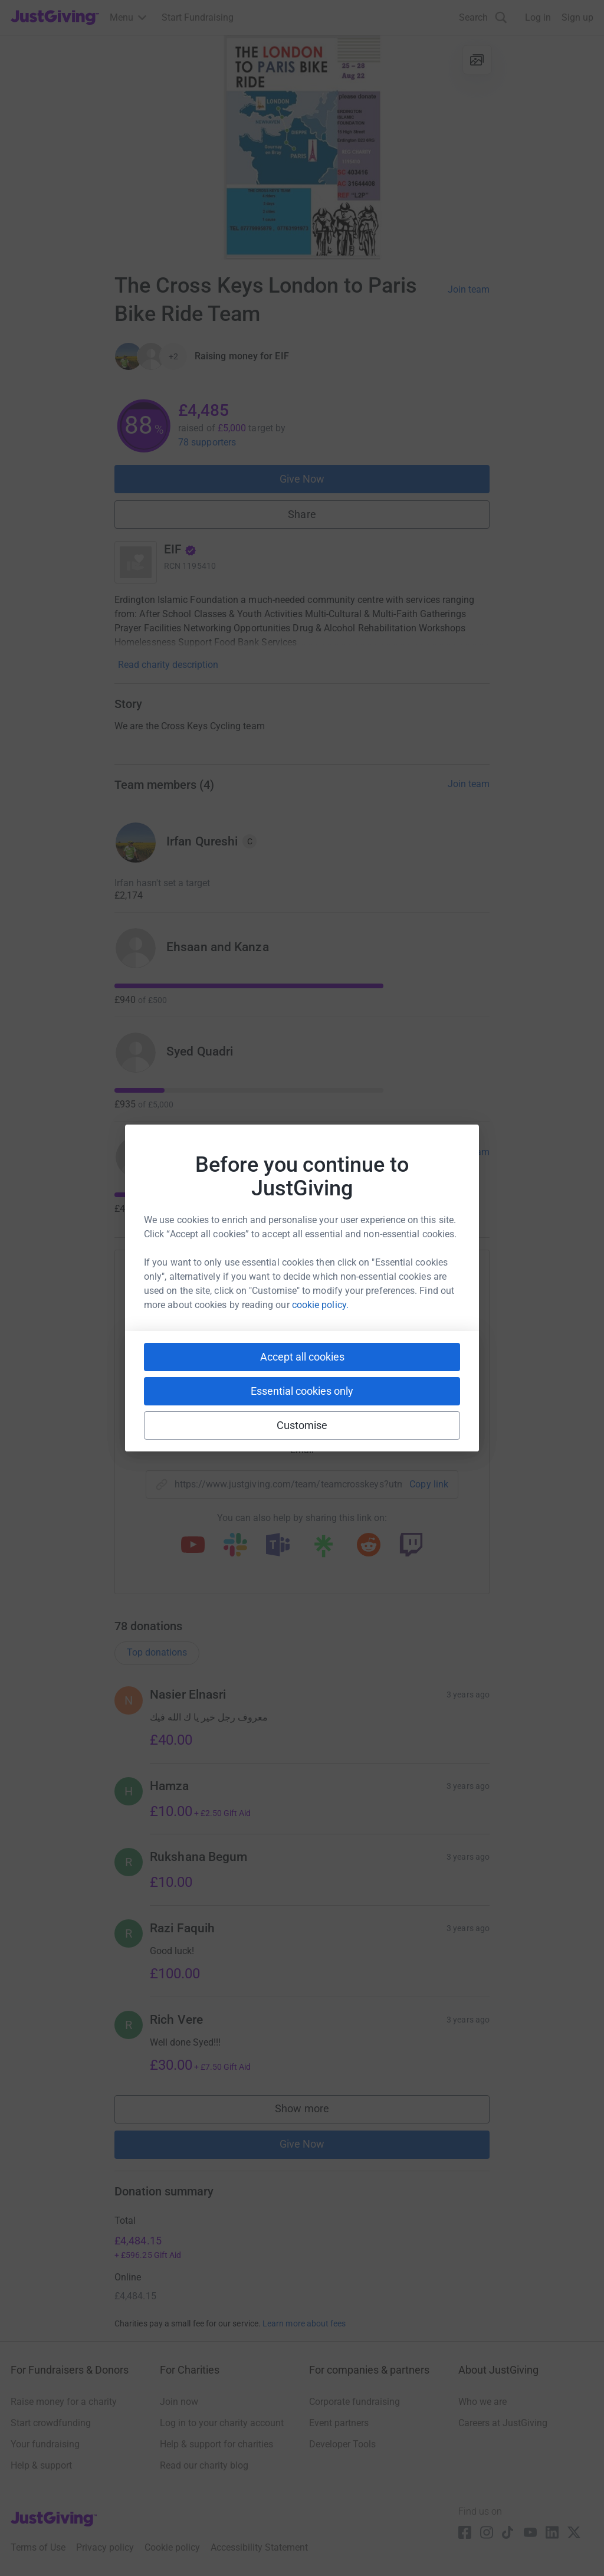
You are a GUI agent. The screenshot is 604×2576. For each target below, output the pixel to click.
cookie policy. (320, 1304)
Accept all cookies (302, 1357)
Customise (302, 1425)
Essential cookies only (302, 1391)
